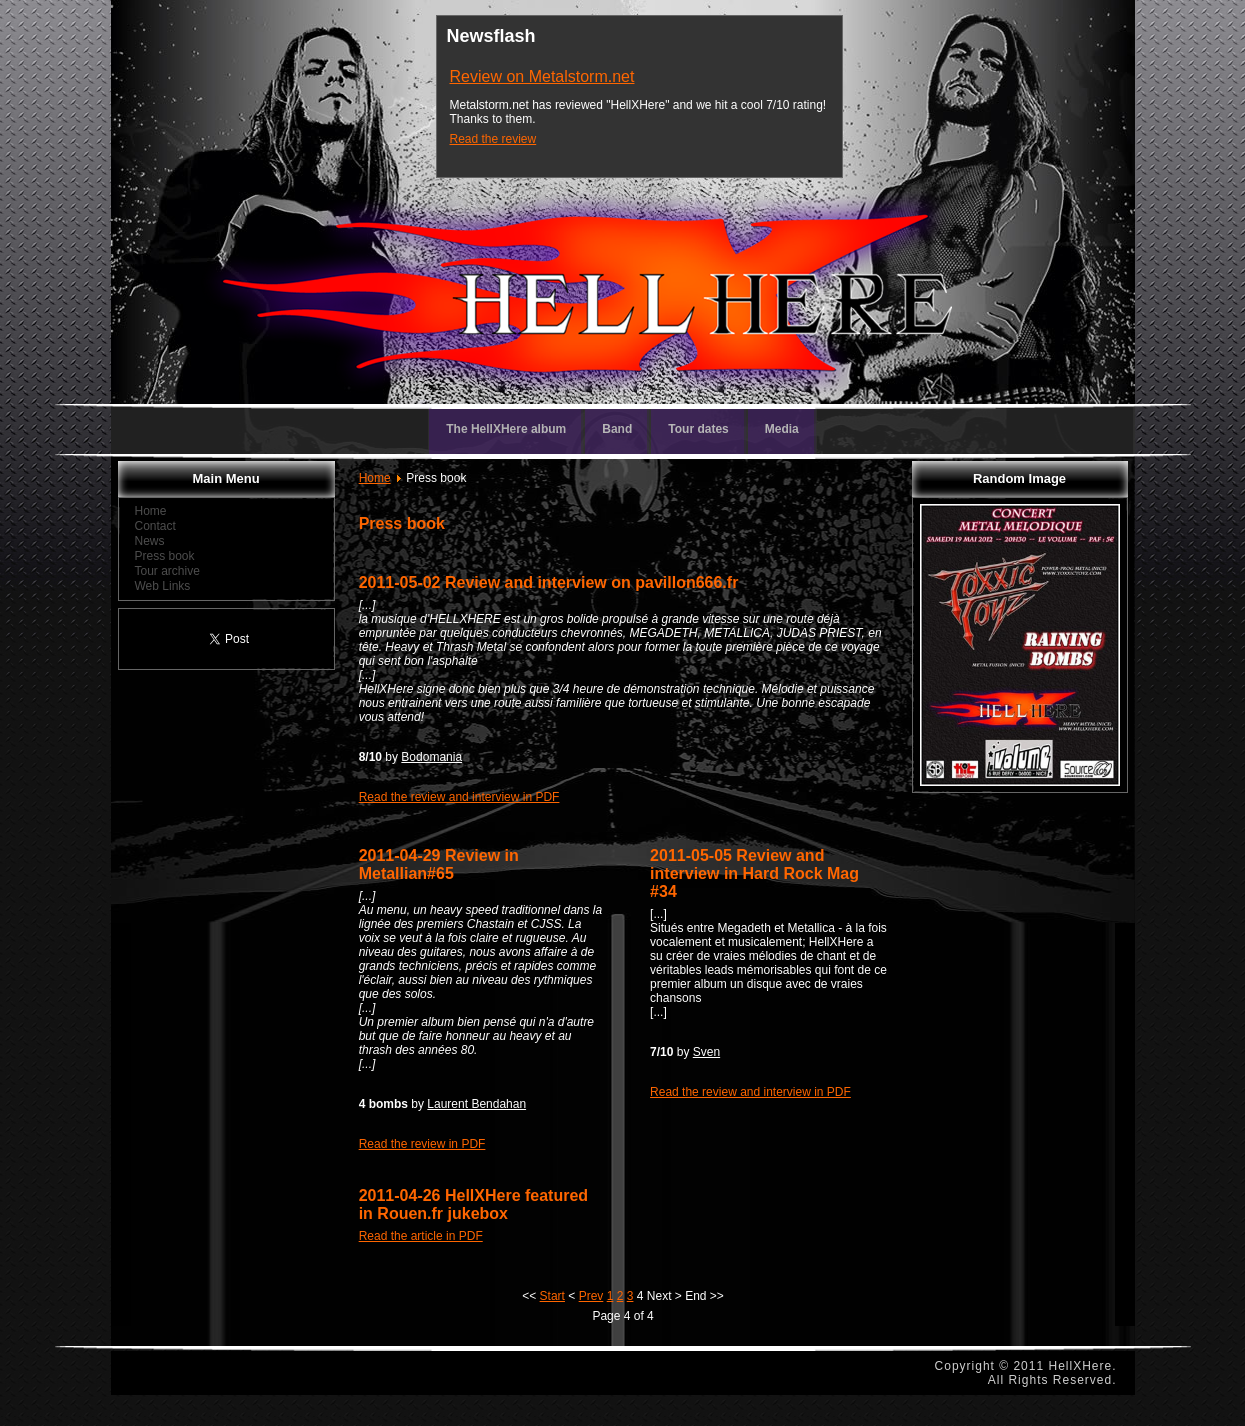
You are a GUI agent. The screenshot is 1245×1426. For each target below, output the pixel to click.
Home (375, 478)
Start (552, 1296)
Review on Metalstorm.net (542, 76)
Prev (591, 1296)
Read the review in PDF (422, 1144)
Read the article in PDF (421, 1236)
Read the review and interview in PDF (459, 797)
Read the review (493, 139)
